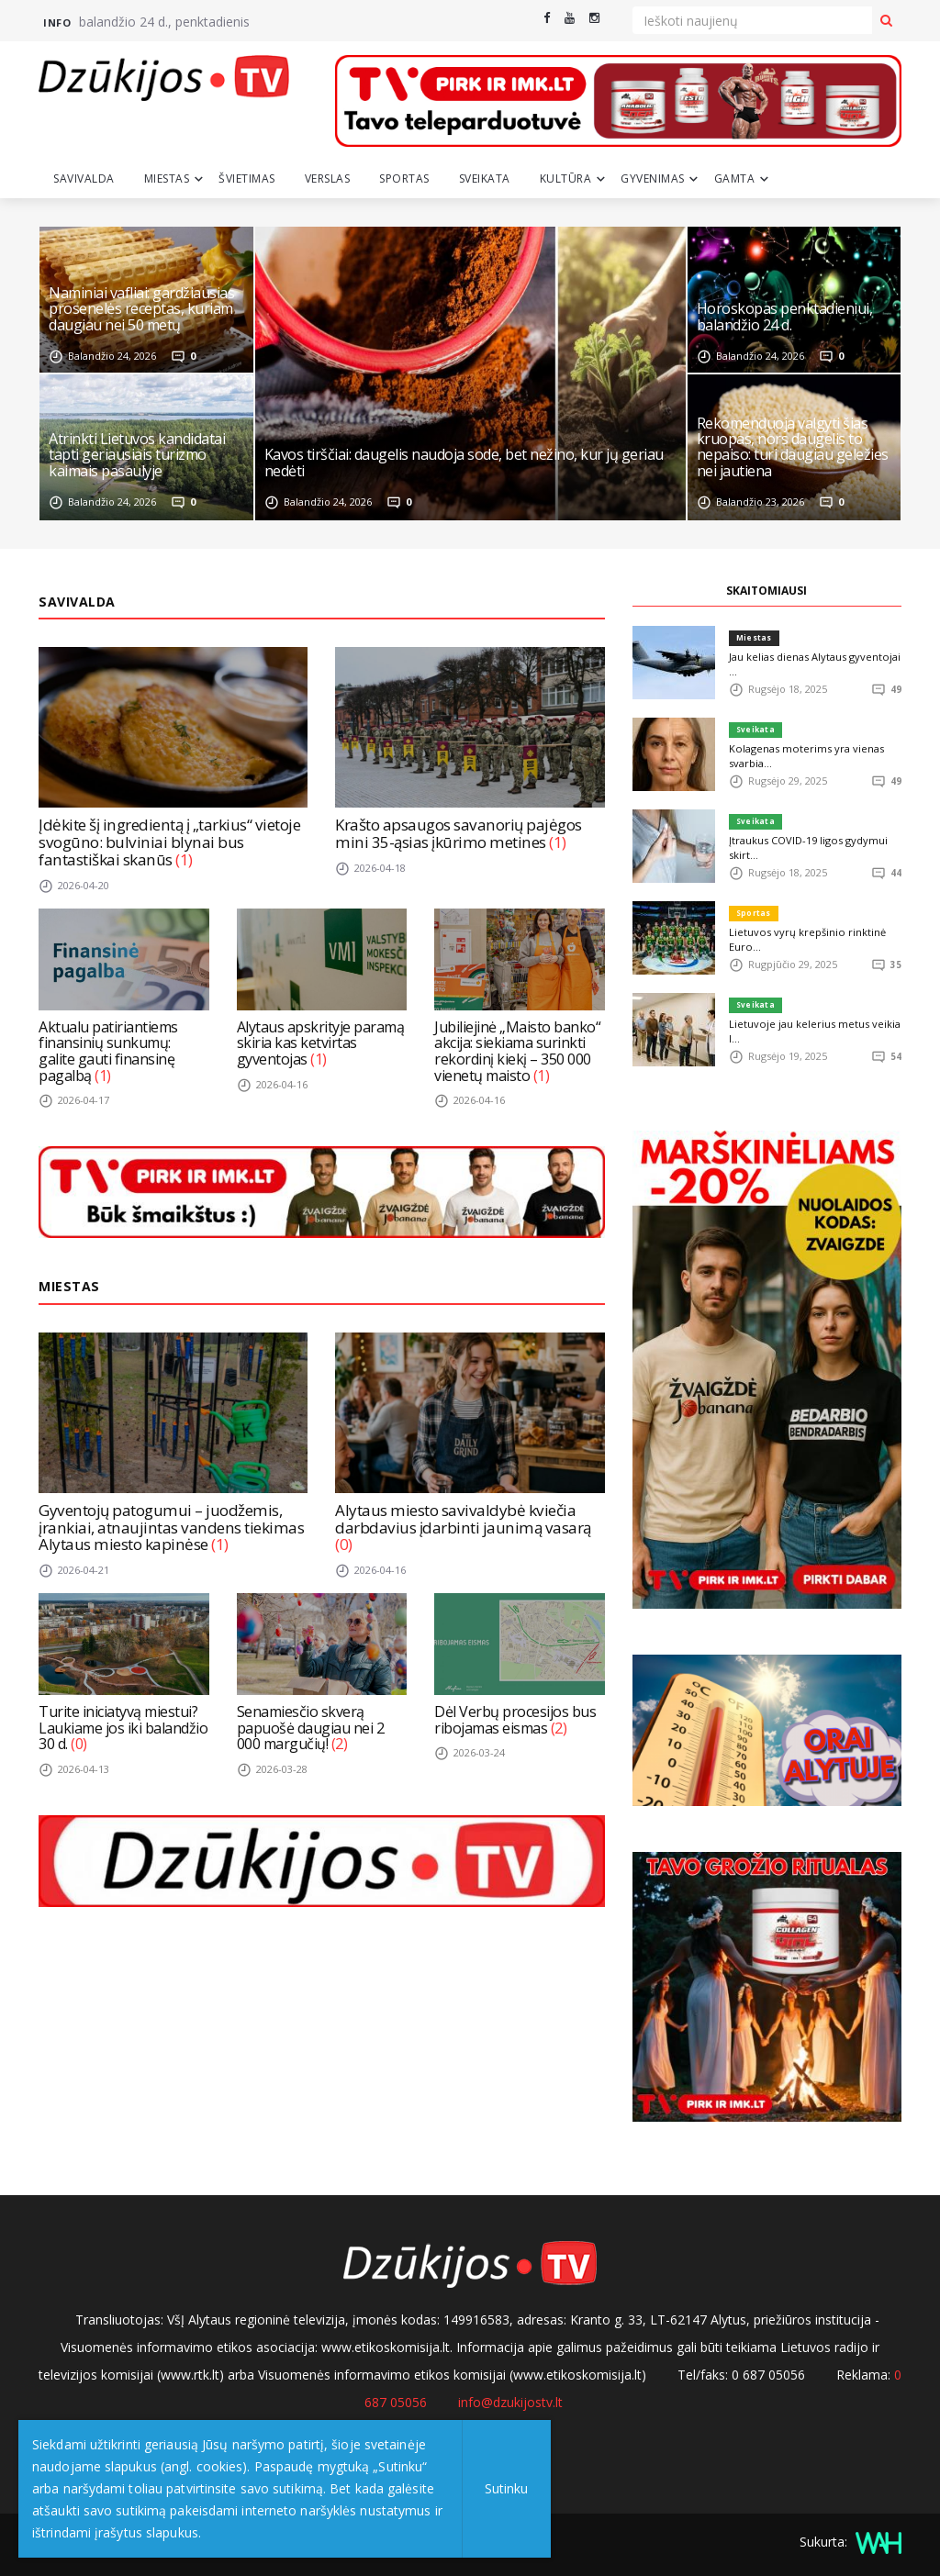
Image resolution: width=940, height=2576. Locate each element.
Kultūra (566, 178)
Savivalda (84, 178)
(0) (343, 1544)
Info (57, 22)
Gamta (734, 178)
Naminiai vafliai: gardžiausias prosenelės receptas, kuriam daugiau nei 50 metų (141, 309)
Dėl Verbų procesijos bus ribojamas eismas (515, 1719)
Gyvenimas (653, 178)
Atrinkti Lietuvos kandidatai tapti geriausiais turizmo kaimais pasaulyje (137, 455)
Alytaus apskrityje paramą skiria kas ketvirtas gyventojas (321, 1042)
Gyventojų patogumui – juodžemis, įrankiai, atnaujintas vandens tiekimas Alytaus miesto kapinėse (168, 1526)
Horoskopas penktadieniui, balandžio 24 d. (785, 317)
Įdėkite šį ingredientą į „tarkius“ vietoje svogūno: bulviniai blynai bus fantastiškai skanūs (168, 841)
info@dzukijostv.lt (510, 2402)
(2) (339, 1743)
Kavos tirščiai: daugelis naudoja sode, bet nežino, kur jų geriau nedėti (464, 463)
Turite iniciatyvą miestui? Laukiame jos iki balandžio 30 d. (123, 1727)
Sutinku (483, 2488)
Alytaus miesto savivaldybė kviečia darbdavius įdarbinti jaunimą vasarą (461, 1518)
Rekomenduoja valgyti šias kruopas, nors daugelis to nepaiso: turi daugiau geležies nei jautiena (793, 448)
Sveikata (484, 178)
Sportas (404, 178)
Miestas (167, 178)
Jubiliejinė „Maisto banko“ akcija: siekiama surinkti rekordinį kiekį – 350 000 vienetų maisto (517, 1050)
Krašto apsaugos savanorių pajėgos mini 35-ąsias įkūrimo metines (457, 833)
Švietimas (246, 178)
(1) (182, 859)
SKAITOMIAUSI (766, 590)
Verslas (328, 178)
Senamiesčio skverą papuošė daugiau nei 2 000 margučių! (311, 1727)
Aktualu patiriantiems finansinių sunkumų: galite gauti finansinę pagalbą (108, 1050)
